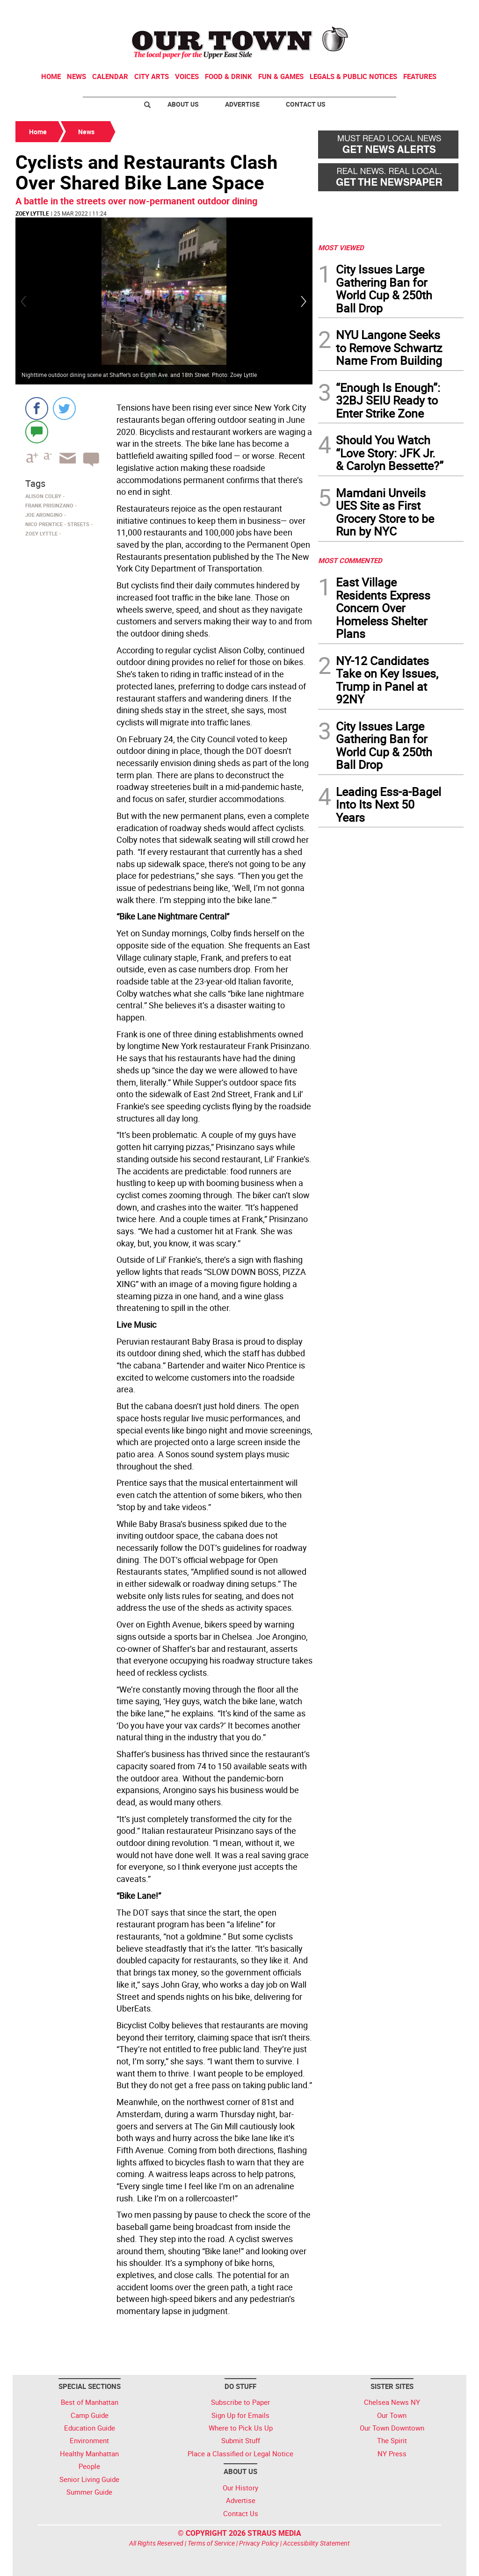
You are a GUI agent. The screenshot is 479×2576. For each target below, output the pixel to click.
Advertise (242, 104)
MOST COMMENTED (350, 560)
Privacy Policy (259, 2543)
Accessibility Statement (316, 2543)
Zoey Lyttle (32, 213)
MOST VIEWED (341, 247)
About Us (183, 104)
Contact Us (306, 104)
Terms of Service (211, 2543)
